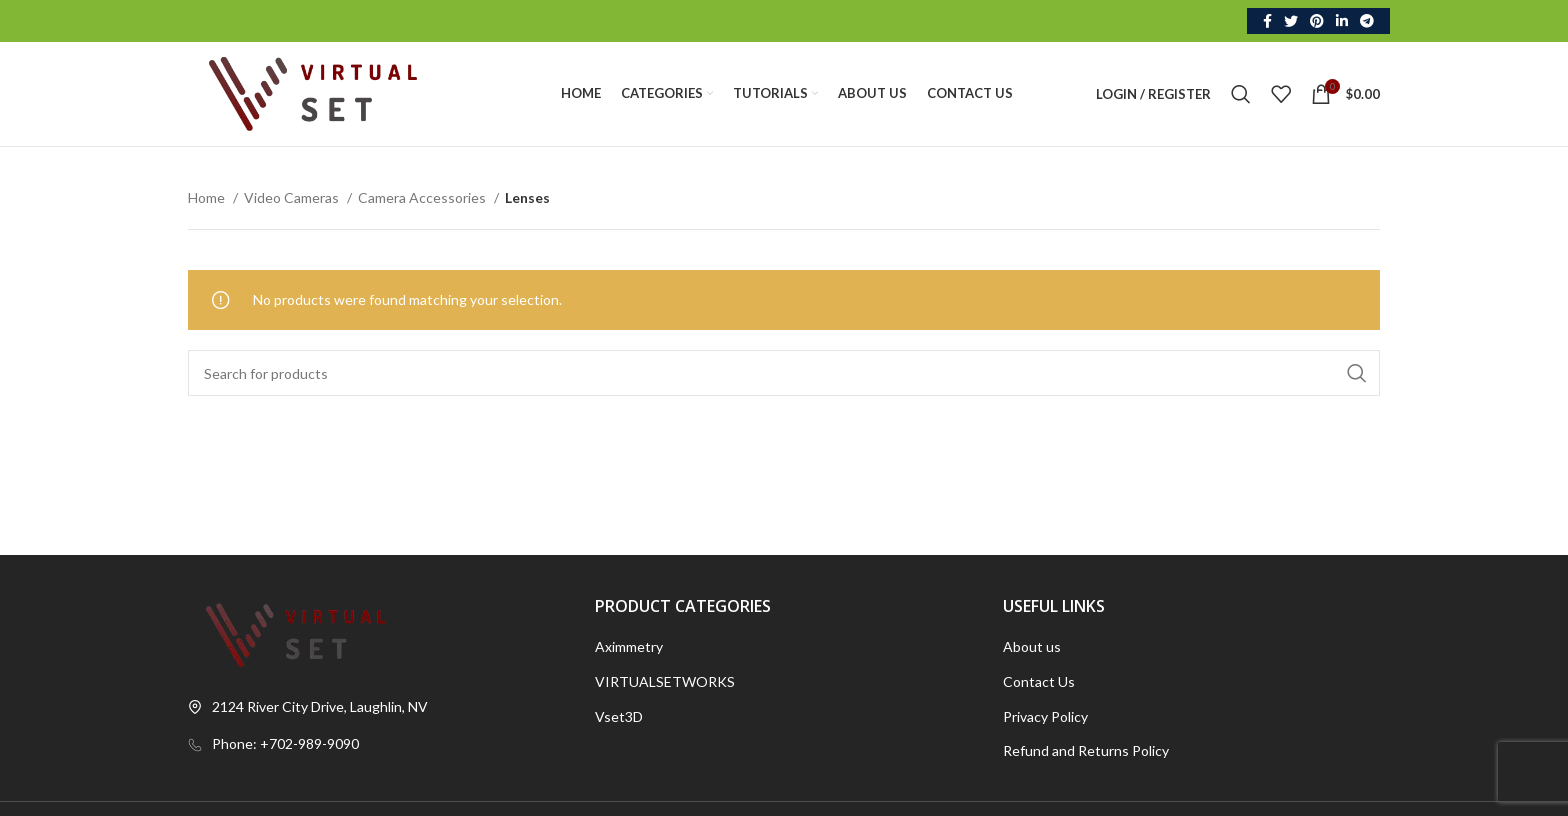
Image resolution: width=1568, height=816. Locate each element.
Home (208, 197)
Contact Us (1039, 681)
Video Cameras (293, 197)
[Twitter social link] (1291, 21)
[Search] (1241, 94)
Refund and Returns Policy (1086, 750)
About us (1032, 646)
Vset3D (619, 716)
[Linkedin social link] (1342, 21)
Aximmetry (629, 646)
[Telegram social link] (1367, 21)
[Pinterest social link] (1317, 21)
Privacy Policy (1045, 716)
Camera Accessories (423, 197)
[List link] (376, 744)
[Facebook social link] (1267, 21)
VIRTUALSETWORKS (665, 681)
